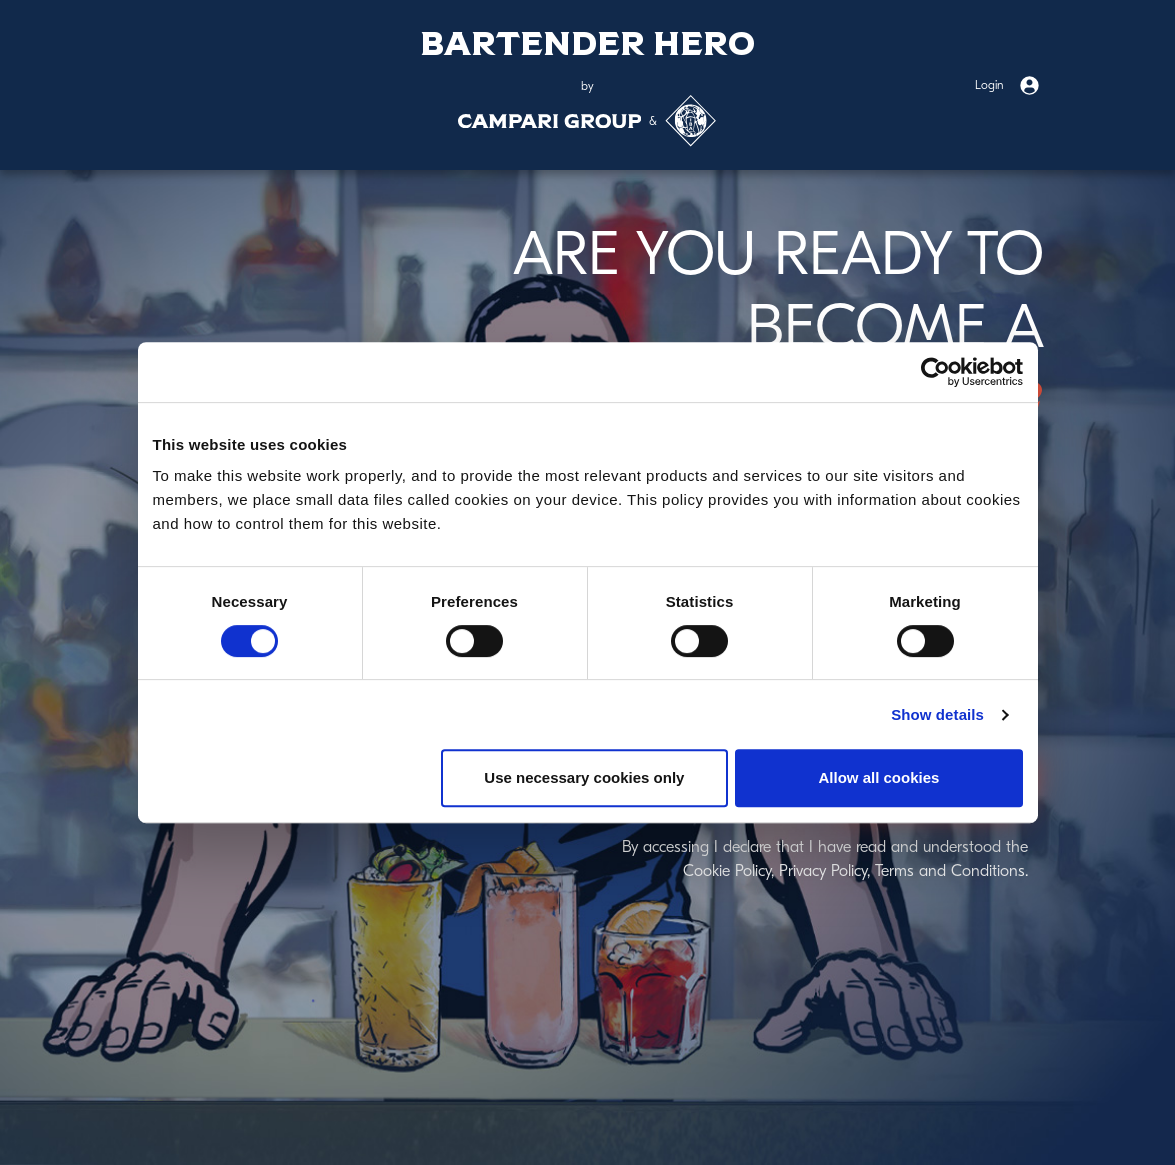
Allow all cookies (879, 777)
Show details (937, 714)
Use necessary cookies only (584, 777)
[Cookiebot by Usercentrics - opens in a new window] (935, 372)
